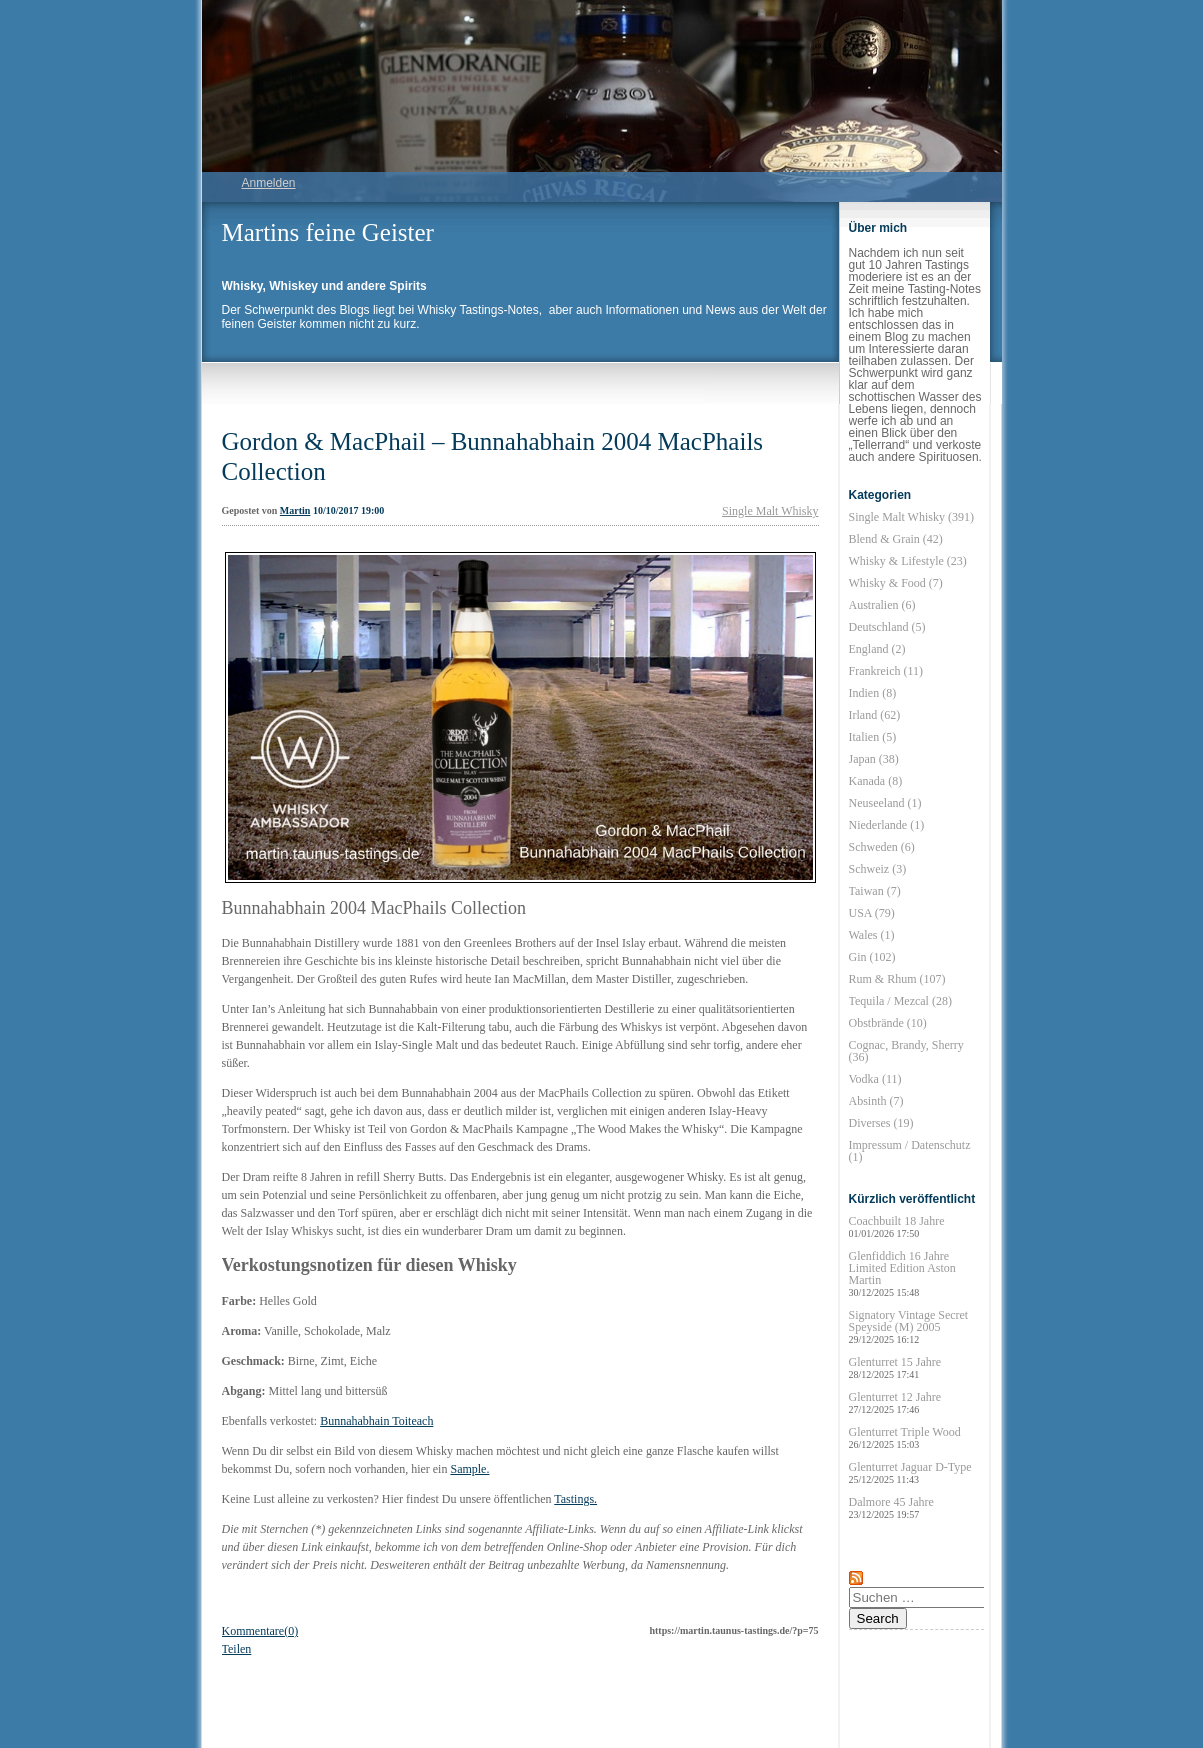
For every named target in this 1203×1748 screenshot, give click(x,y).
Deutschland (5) (887, 627)
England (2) (877, 649)
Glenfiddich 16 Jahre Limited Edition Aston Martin (902, 1273)
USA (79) (872, 913)
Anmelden (269, 183)
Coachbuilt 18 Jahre (897, 1226)
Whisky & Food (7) (896, 583)
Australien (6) (882, 605)
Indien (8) (873, 693)
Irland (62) (875, 715)
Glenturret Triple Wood (905, 1437)
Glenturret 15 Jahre (895, 1367)
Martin (295, 510)
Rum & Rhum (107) (897, 979)
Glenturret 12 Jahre (895, 1402)
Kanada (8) (876, 781)
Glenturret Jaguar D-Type (910, 1472)
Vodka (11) (875, 1079)
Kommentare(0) (260, 1631)
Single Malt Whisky (770, 511)
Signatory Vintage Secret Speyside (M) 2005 (909, 1326)
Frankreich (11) (886, 671)
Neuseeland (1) (885, 803)
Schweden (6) (882, 847)
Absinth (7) (876, 1101)
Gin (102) (872, 957)
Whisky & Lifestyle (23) (908, 561)
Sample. (469, 1469)
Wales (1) (872, 935)
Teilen (237, 1649)
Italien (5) (873, 737)
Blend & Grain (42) (896, 539)
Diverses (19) (881, 1123)
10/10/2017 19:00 (348, 510)
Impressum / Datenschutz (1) (910, 1151)
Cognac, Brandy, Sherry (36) (906, 1051)
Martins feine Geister (328, 232)
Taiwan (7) (875, 891)
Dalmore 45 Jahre (891, 1507)
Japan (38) (874, 759)
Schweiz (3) (878, 869)
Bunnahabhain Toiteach (376, 1421)
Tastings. (575, 1499)
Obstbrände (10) (888, 1023)
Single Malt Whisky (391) (911, 517)
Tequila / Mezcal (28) (900, 1001)
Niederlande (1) (887, 825)
